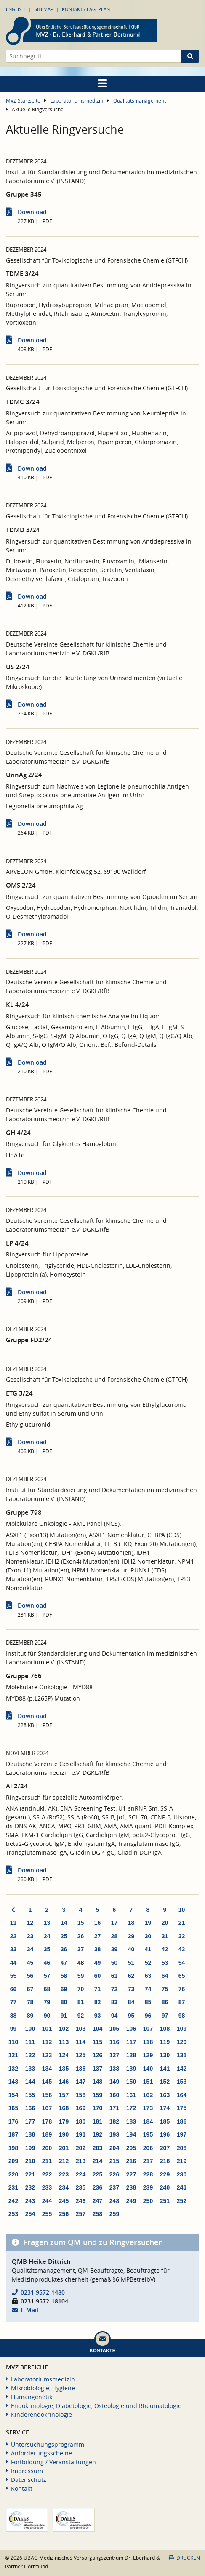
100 (30, 2028)
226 (114, 2174)
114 (80, 2042)
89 (30, 2015)
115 (97, 2042)
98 (181, 2015)
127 (114, 2055)
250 (148, 2200)
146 (64, 2081)
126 (97, 2055)
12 (30, 1922)
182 (114, 2121)
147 (80, 2081)
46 (47, 1962)
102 (64, 2028)
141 (165, 2068)
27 (97, 1936)
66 (13, 1989)
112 (47, 2042)
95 (131, 2015)
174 (165, 2108)
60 (97, 1975)
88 (13, 2015)
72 (114, 1989)
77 (13, 2002)
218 (165, 2161)
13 (47, 1922)
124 (64, 2055)
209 (13, 2161)
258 (97, 2214)
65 (181, 1975)
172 (131, 2108)
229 (165, 2174)
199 (30, 2148)
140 (148, 2068)
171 (114, 2108)
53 (165, 1962)
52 (148, 1962)
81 (80, 2002)
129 (148, 2055)
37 (80, 1949)
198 (13, 2148)
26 (80, 1936)
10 (181, 1909)
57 (47, 1975)
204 (114, 2148)
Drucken (184, 2557)
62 (131, 1975)
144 (30, 2081)
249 (131, 2200)
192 (97, 2134)
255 (47, 2214)
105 (114, 2028)
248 (114, 2200)
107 (148, 2028)
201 (64, 2148)
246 (80, 2200)
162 (148, 2095)
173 (148, 2108)
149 (114, 2081)
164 (181, 2095)
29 (131, 1936)
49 (97, 1962)
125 (80, 2055)
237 (114, 2187)
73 (131, 1989)
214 (97, 2161)
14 (64, 1922)
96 (148, 2015)
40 (131, 1949)
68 (47, 1989)
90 (47, 2015)
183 (131, 2121)
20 (165, 1922)
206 (148, 2148)
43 (181, 1949)
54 (181, 1962)
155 (30, 2095)
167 (47, 2108)
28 (114, 1936)
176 (13, 2121)
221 (30, 2174)
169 (80, 2108)
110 (13, 2042)
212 (64, 2161)
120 (181, 2042)
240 (165, 2187)
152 (165, 2081)
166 (30, 2108)
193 (114, 2134)
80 (64, 2002)
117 (131, 2042)
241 (181, 2187)
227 (131, 2174)
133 (30, 2068)
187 (13, 2134)
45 (30, 1962)
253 (13, 2214)
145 (47, 2081)
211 (47, 2161)
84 (131, 2002)
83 (114, 2002)
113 (64, 2042)
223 (64, 2174)
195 (148, 2134)
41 (148, 1949)
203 (97, 2148)
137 (97, 2068)
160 (114, 2095)
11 (13, 1922)
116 (114, 2042)
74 (148, 1989)
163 (165, 2095)
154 (13, 2095)
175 (181, 2108)
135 (64, 2068)
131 (181, 2055)
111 (30, 2042)
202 (80, 2148)
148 (97, 2081)
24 (47, 1936)
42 (165, 1949)
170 (97, 2108)
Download (32, 212)
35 (47, 1949)
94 (114, 2015)
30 (148, 1936)
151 (148, 2081)
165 (13, 2108)
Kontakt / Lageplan (86, 9)
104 (97, 2028)
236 (97, 2187)
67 (30, 1989)
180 (80, 2121)
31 (165, 1936)
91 (64, 2015)
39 (114, 1949)
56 (30, 1975)
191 (80, 2134)
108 (165, 2028)
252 (181, 2200)
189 (47, 2134)
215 (114, 2161)
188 (30, 2134)
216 (131, 2161)
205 (131, 2148)
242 (13, 2200)
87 (181, 2002)
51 (131, 1962)
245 (64, 2200)
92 (80, 2015)
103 (80, 2028)
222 (47, 2174)
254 (30, 2214)
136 (80, 2068)
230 (181, 2174)
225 (97, 2174)
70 (80, 1989)
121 (13, 2055)
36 (64, 1949)
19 (148, 1922)
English (15, 9)
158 (80, 2095)
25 (64, 1936)
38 (97, 1949)
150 (131, 2081)
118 (148, 2042)
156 (47, 2095)
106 (131, 2028)
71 (97, 1989)
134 (47, 2068)
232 (30, 2187)
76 (181, 1989)
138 (114, 2068)
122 (30, 2055)
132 (13, 2068)
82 (97, 2002)
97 (165, 2015)
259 (114, 2214)
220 (13, 2174)
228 (148, 2174)
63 (148, 1975)
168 (64, 2108)
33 (13, 1949)
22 (13, 1936)
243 (30, 2200)
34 (30, 1949)
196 (165, 2134)
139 (131, 2068)
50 (114, 1962)
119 (165, 2042)
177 (30, 2121)
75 (165, 1989)
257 (80, 2214)
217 (148, 2161)
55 (13, 1975)
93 (97, 2015)
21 (181, 1922)
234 (64, 2187)
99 (13, 2028)
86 (165, 2002)
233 (47, 2187)
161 (131, 2095)
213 (80, 2161)
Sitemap (44, 9)
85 (148, 2002)
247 (97, 2200)
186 (181, 2121)
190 (64, 2134)
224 (80, 2174)
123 (47, 2055)
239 (148, 2187)
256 (64, 2214)
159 (97, 2095)
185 (165, 2121)
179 (64, 2121)
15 (80, 1922)
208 (181, 2148)
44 (13, 1962)
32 (181, 1936)
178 (47, 2121)
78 (30, 2002)
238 (131, 2187)
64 (165, 1975)
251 (165, 2200)
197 (181, 2134)
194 (131, 2134)
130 (165, 2055)
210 (30, 2161)
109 (181, 2028)
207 (165, 2148)
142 (181, 2068)
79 (47, 2002)
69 (64, 1989)
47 (64, 1962)
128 (131, 2055)
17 (114, 1922)
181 (97, 2121)
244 (47, 2200)
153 (181, 2081)
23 (30, 1936)
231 (13, 2187)
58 (64, 1975)
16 (97, 1922)
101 (47, 2028)
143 (13, 2081)
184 (148, 2121)
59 (80, 1975)
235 (80, 2187)
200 (47, 2148)
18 (131, 1922)
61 (114, 1975)
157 (64, 2095)
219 (181, 2161)
